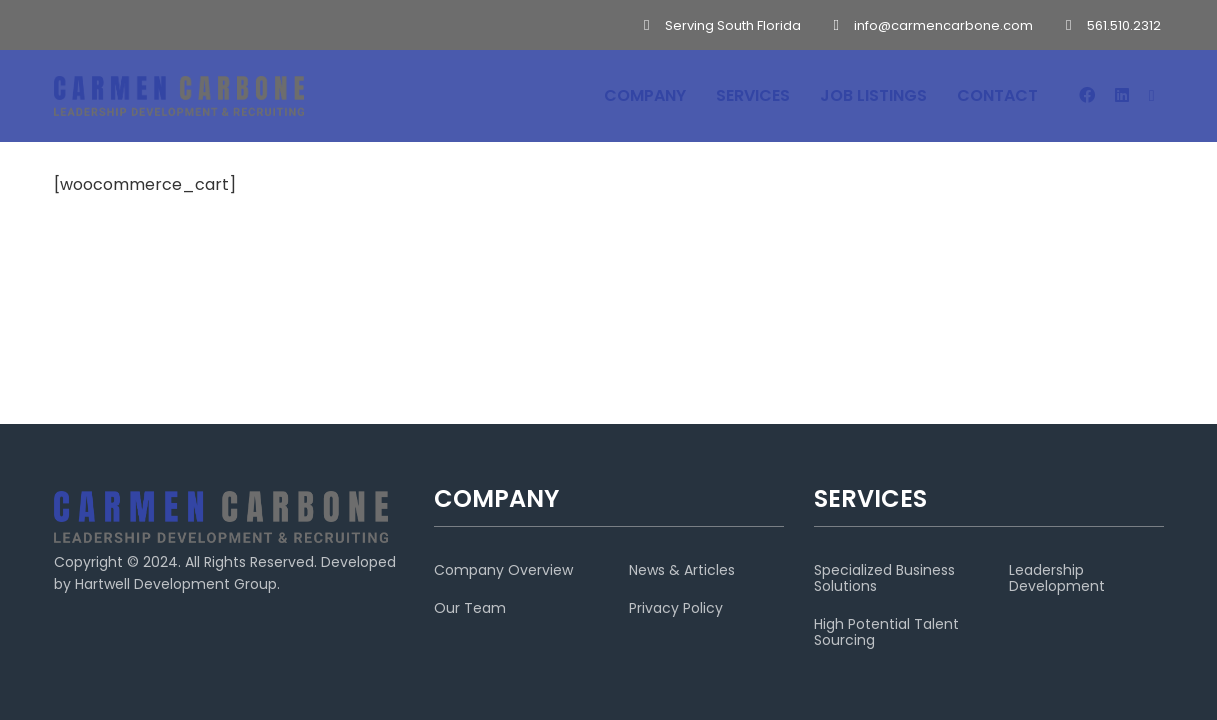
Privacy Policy (676, 608)
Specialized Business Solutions (884, 578)
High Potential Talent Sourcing (886, 632)
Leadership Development (1057, 578)
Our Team (470, 608)
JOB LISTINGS (873, 95)
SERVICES (753, 95)
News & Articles (682, 570)
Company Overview (503, 570)
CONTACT (997, 95)
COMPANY (645, 95)
